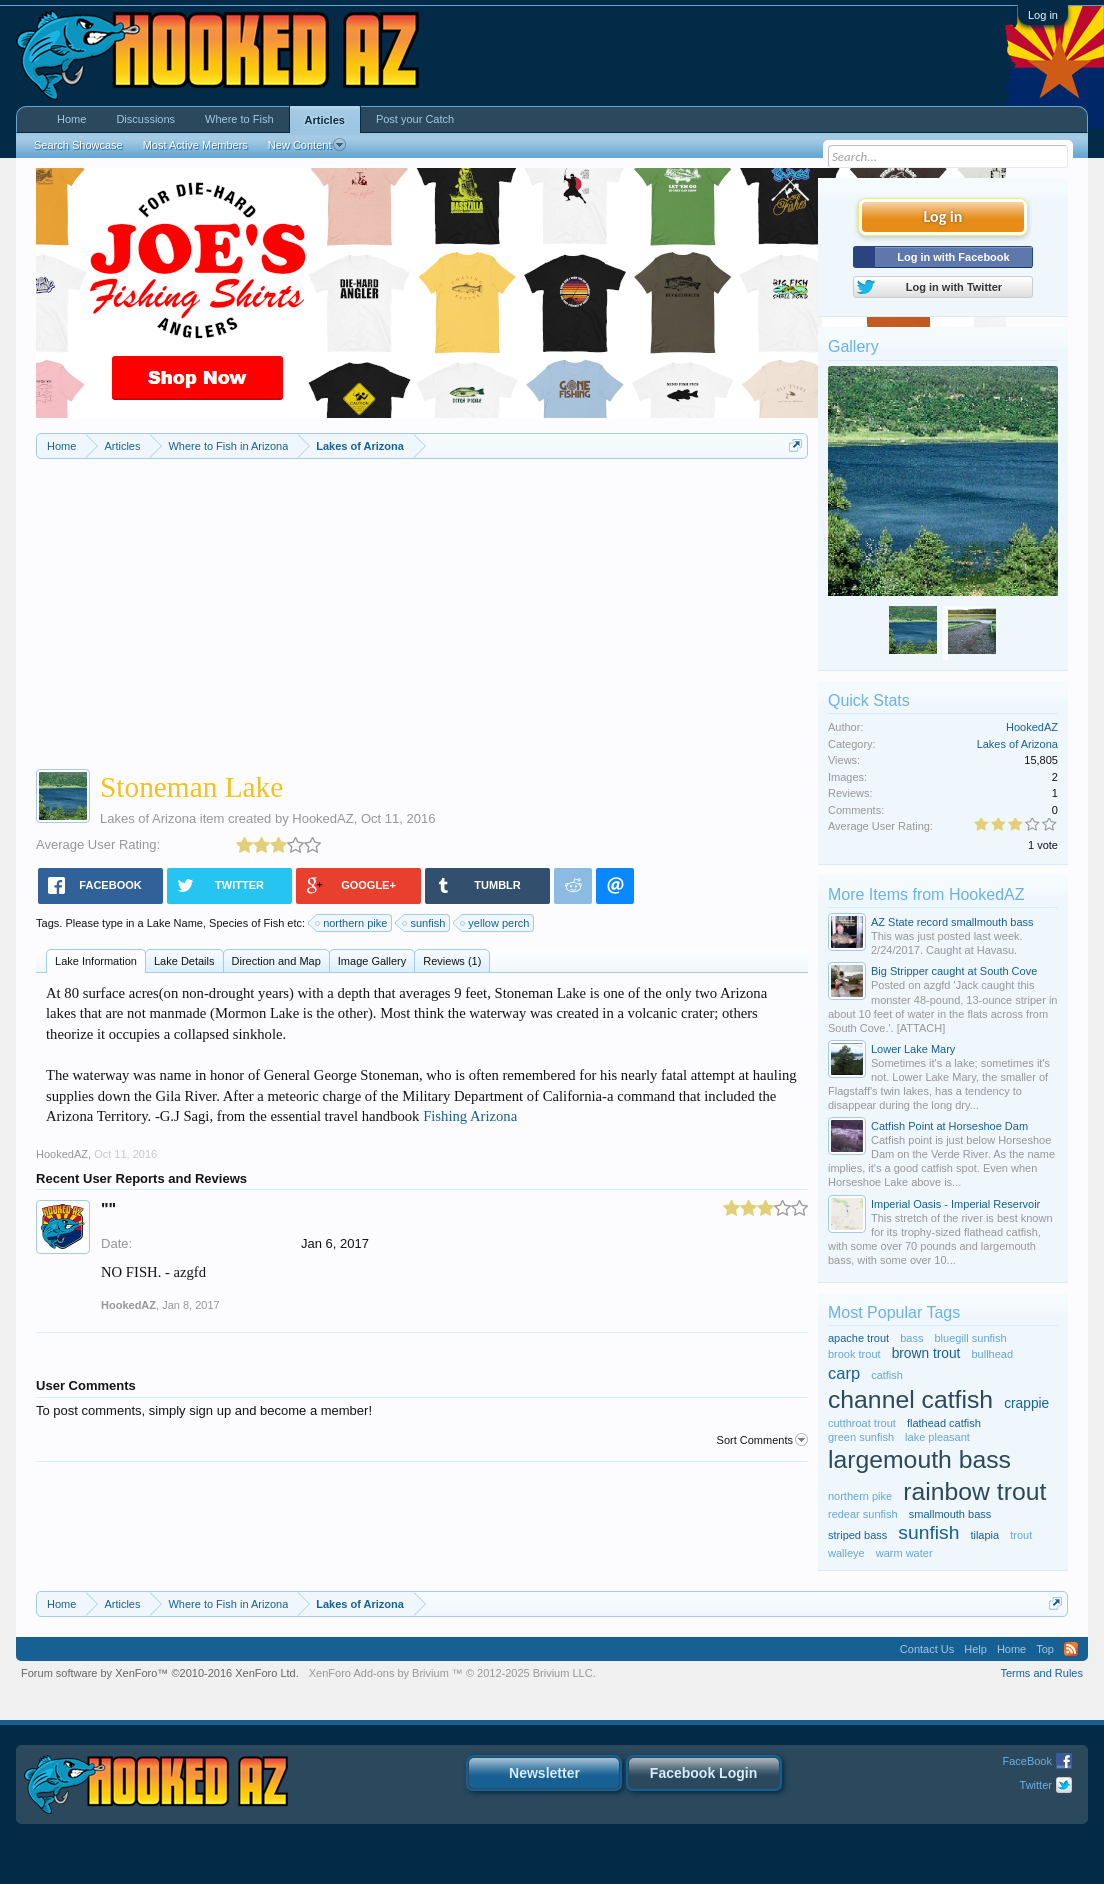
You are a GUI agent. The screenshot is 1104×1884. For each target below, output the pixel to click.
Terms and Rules (1041, 1673)
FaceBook (1027, 1761)
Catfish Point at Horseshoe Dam (949, 1126)
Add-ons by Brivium (452, 1673)
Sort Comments (762, 1440)
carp (844, 1373)
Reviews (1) (452, 961)
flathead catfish (944, 1423)
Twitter (1036, 1785)
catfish (887, 1375)
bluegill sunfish (971, 1338)
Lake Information (96, 961)
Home (71, 119)
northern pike (352, 923)
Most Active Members (195, 145)
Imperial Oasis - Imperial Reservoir (955, 1204)
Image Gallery (372, 961)
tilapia (984, 1535)
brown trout (926, 1353)
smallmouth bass (950, 1514)
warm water (904, 1553)
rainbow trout (974, 1491)
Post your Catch (415, 119)
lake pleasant (937, 1437)
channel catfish (910, 1399)
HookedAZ (322, 818)
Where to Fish (239, 119)
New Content (307, 145)
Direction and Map (276, 961)
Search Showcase (78, 145)
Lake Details (184, 961)
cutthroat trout (862, 1423)
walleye (846, 1553)
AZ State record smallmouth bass (952, 922)
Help (975, 1649)
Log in (1043, 15)
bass (911, 1338)
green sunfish (861, 1437)
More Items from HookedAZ (926, 894)
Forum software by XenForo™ (160, 1673)
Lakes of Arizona (148, 818)
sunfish (424, 923)
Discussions (145, 119)
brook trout (854, 1354)
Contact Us (927, 1649)
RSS (1071, 1649)
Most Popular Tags (894, 1312)
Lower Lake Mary (913, 1049)
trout (1021, 1535)
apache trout (858, 1338)
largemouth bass (919, 1459)
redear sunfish (863, 1514)
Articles (325, 120)
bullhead (992, 1354)
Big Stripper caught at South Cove (954, 971)
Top (1045, 1649)
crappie (1026, 1403)
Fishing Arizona (470, 1116)
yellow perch (495, 923)
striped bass (857, 1535)
